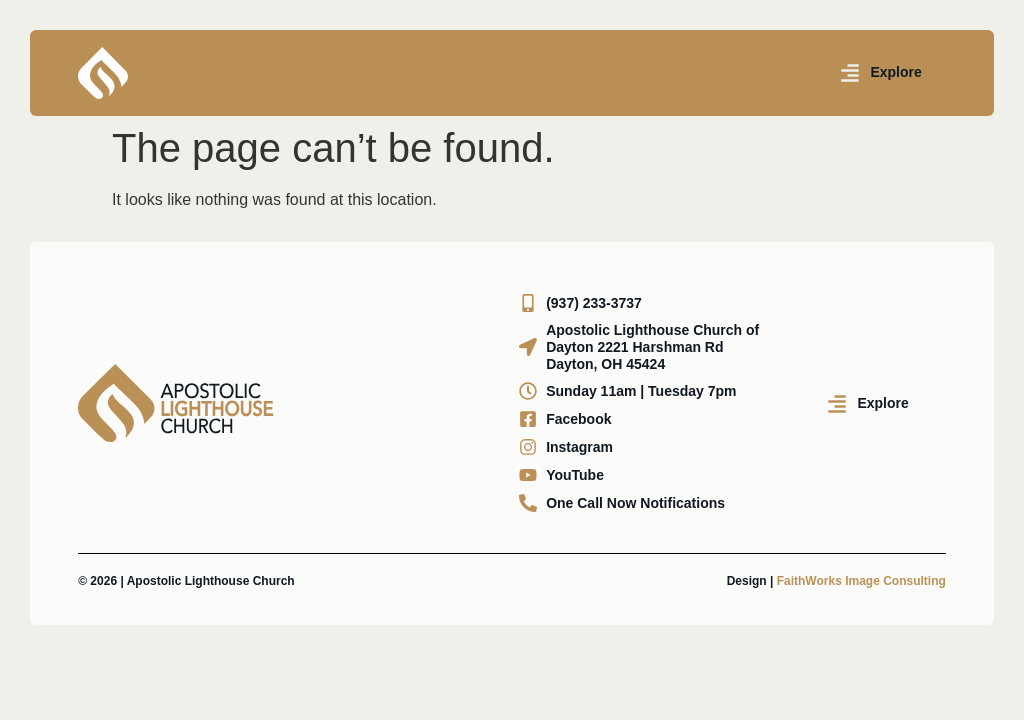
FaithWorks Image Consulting (861, 581)
